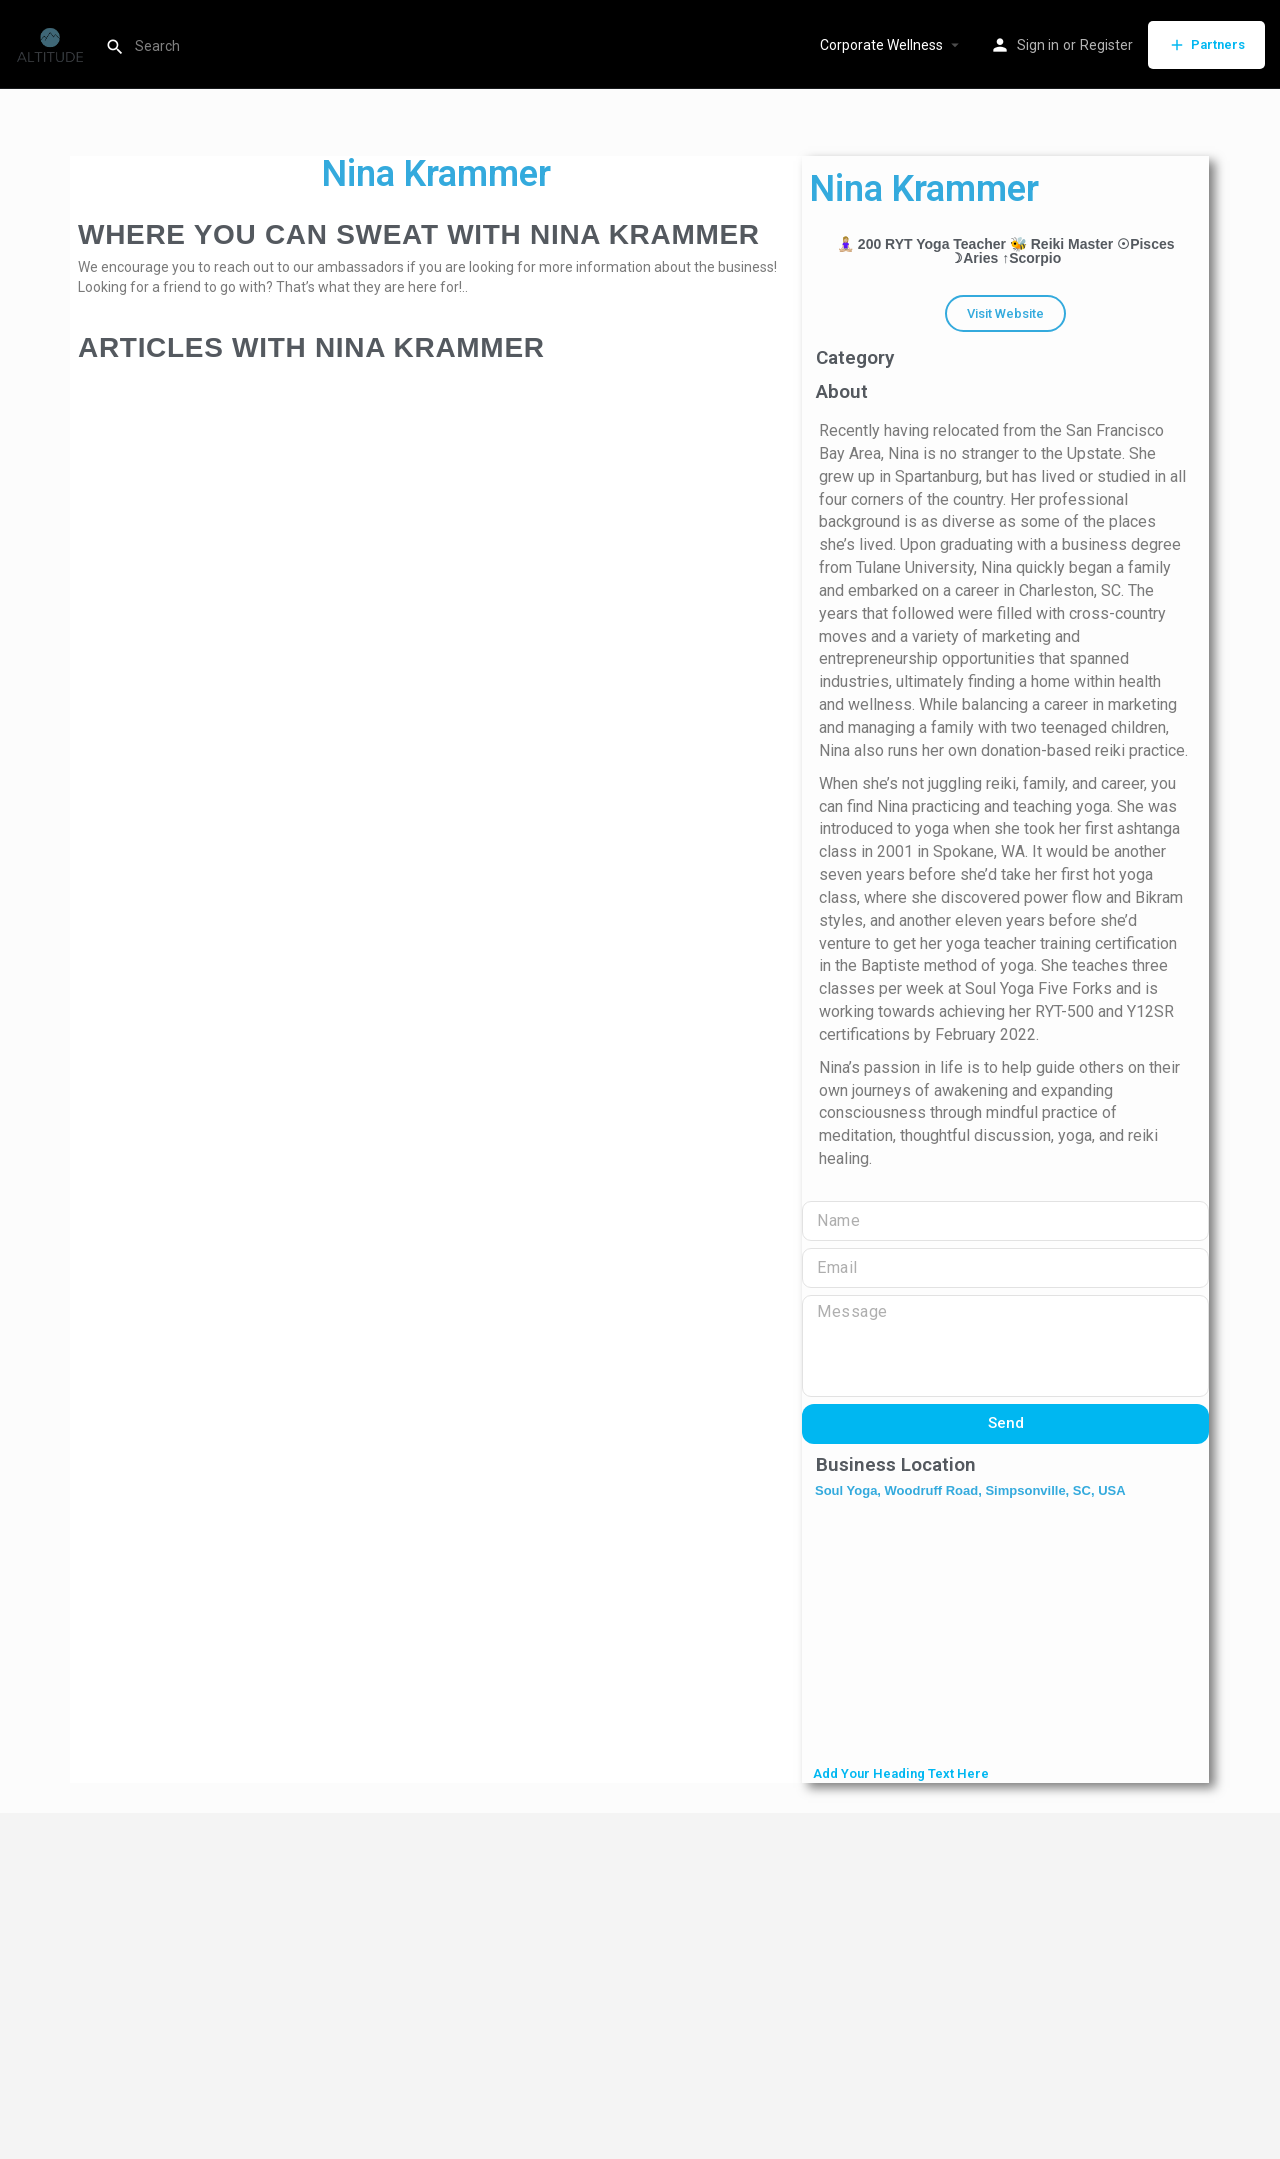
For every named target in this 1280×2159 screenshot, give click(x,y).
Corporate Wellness (881, 45)
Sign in (1038, 45)
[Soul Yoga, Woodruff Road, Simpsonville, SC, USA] (1005, 1634)
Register (1106, 45)
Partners (1206, 45)
